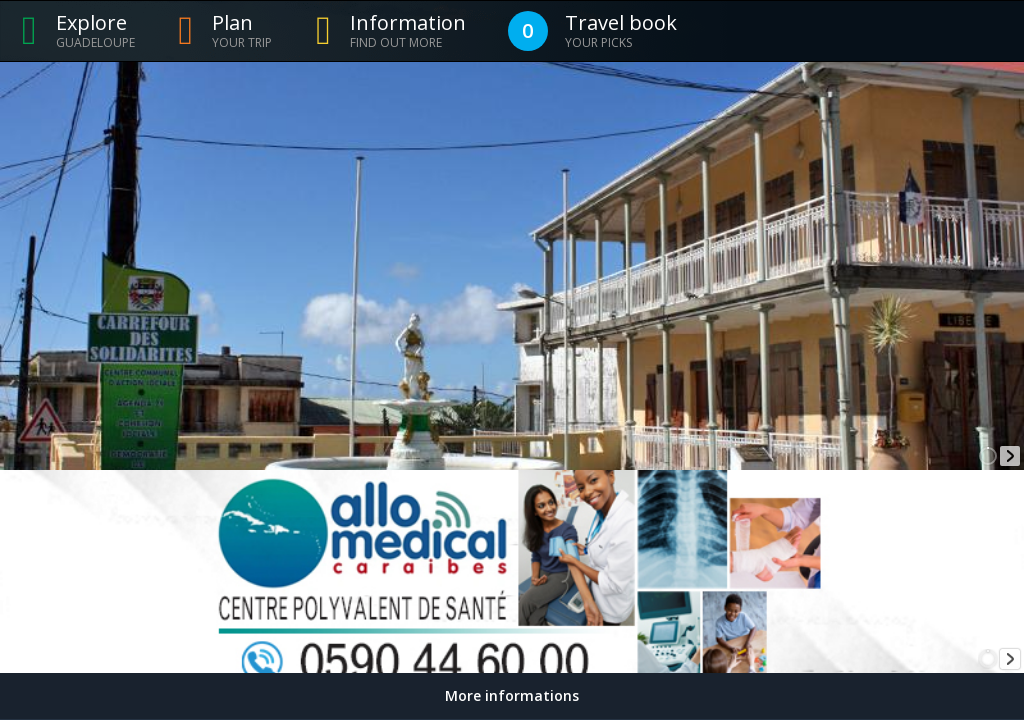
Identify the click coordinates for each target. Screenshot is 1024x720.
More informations (512, 695)
